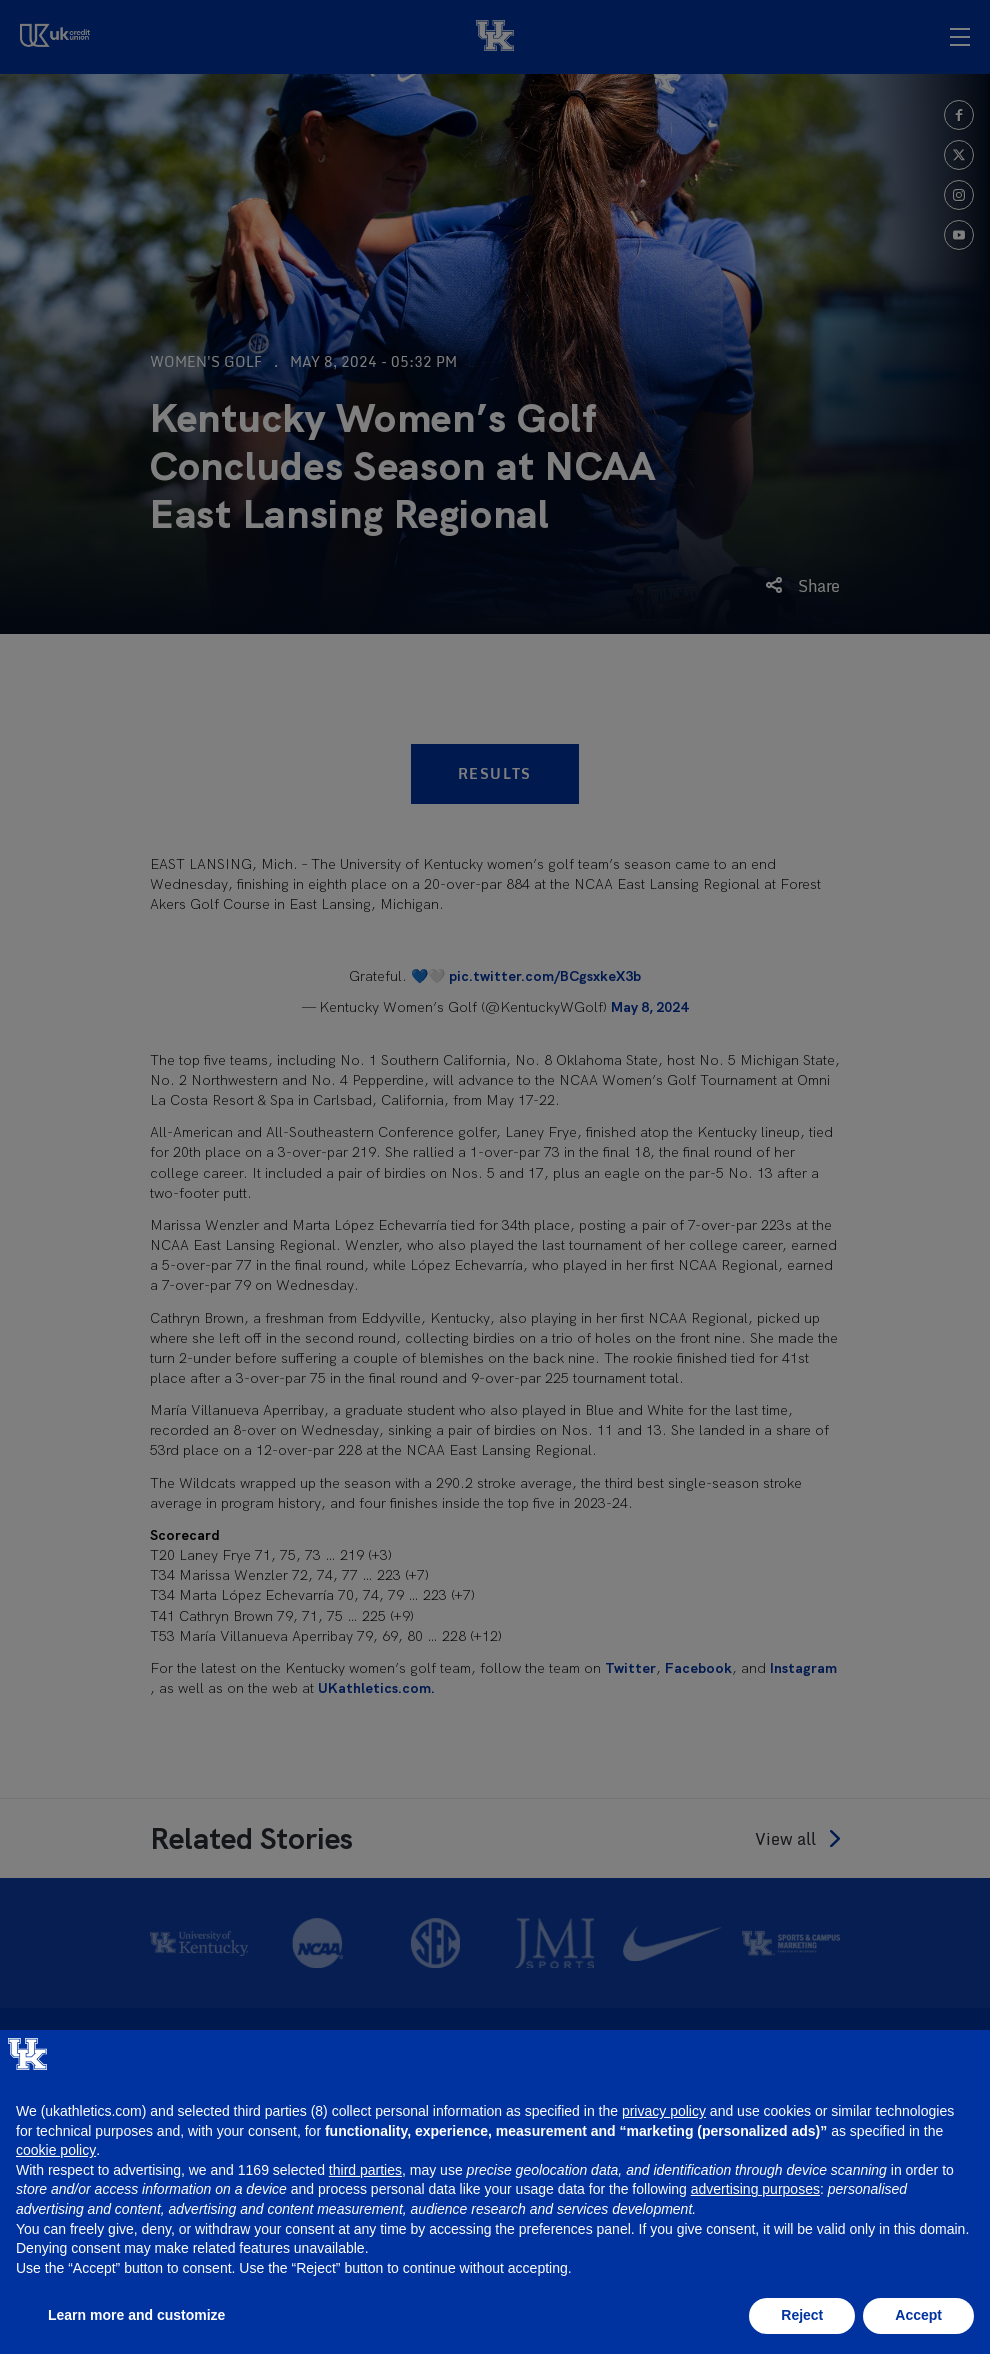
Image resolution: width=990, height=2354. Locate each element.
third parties (365, 2170)
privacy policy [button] (664, 2111)
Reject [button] (802, 2315)
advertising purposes (755, 2189)
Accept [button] (918, 2315)
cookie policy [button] (56, 2150)
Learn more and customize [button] (136, 2315)
